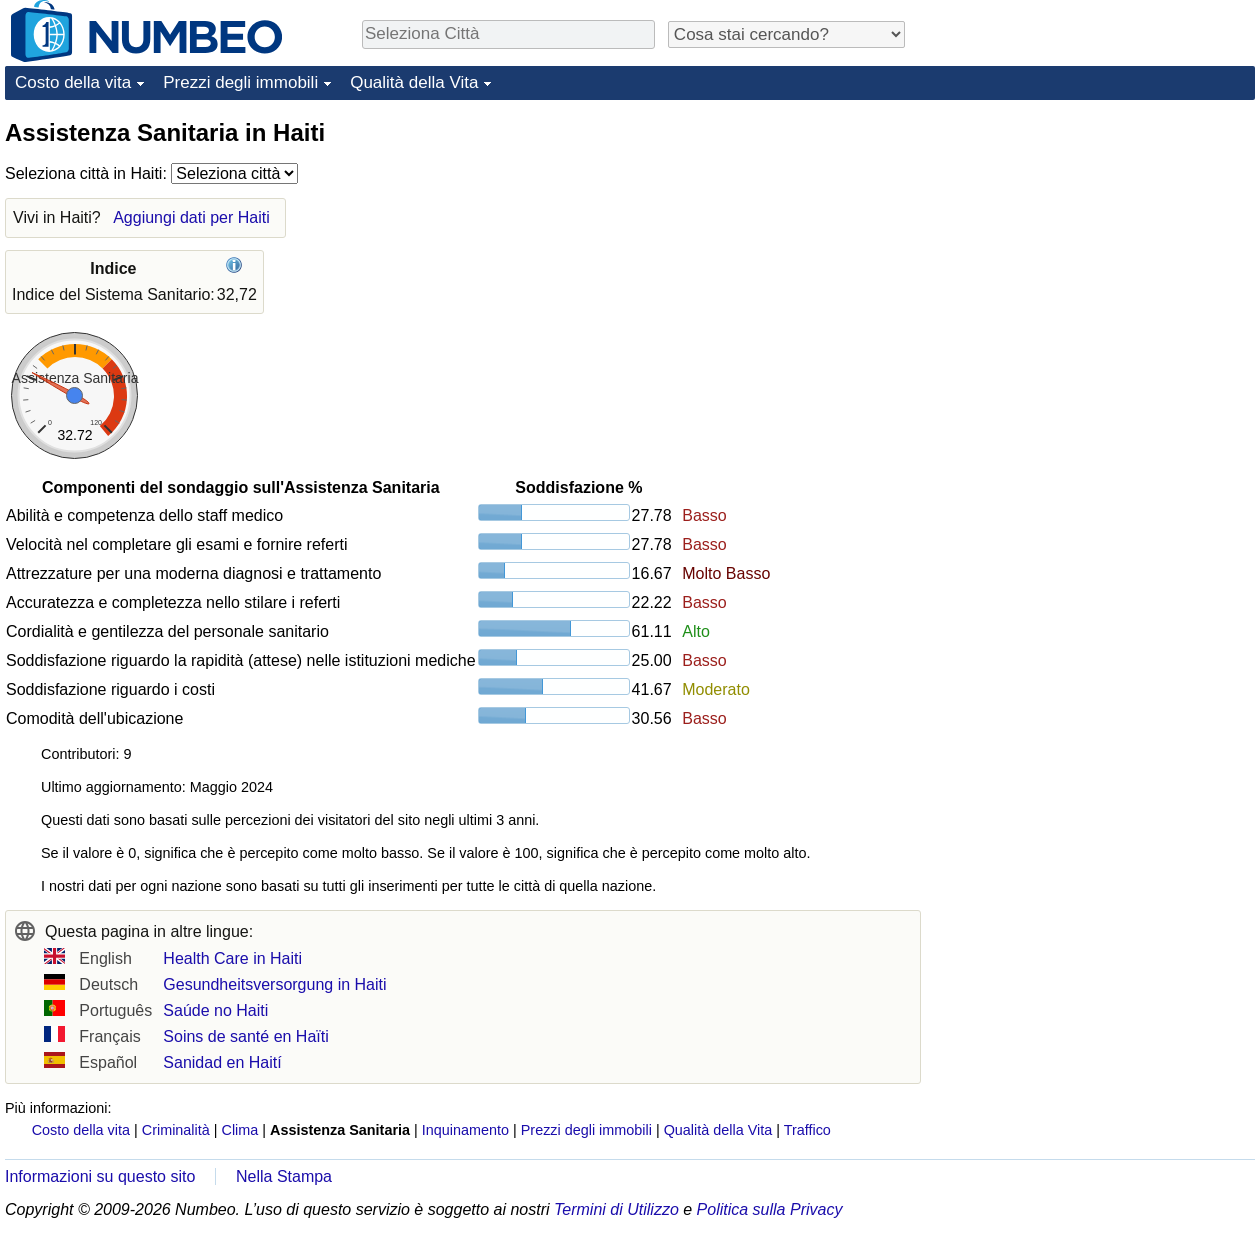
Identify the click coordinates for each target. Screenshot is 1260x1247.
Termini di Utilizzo (616, 1209)
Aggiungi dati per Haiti (191, 217)
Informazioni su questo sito (100, 1176)
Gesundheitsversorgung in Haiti (274, 984)
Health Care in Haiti (232, 958)
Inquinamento (465, 1130)
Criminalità (176, 1130)
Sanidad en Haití (222, 1062)
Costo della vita (73, 82)
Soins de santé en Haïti (245, 1036)
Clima (240, 1130)
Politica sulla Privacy (770, 1209)
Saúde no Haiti (215, 1010)
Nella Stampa (284, 1176)
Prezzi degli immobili (240, 82)
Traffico (807, 1130)
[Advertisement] (1105, 242)
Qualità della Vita (414, 82)
